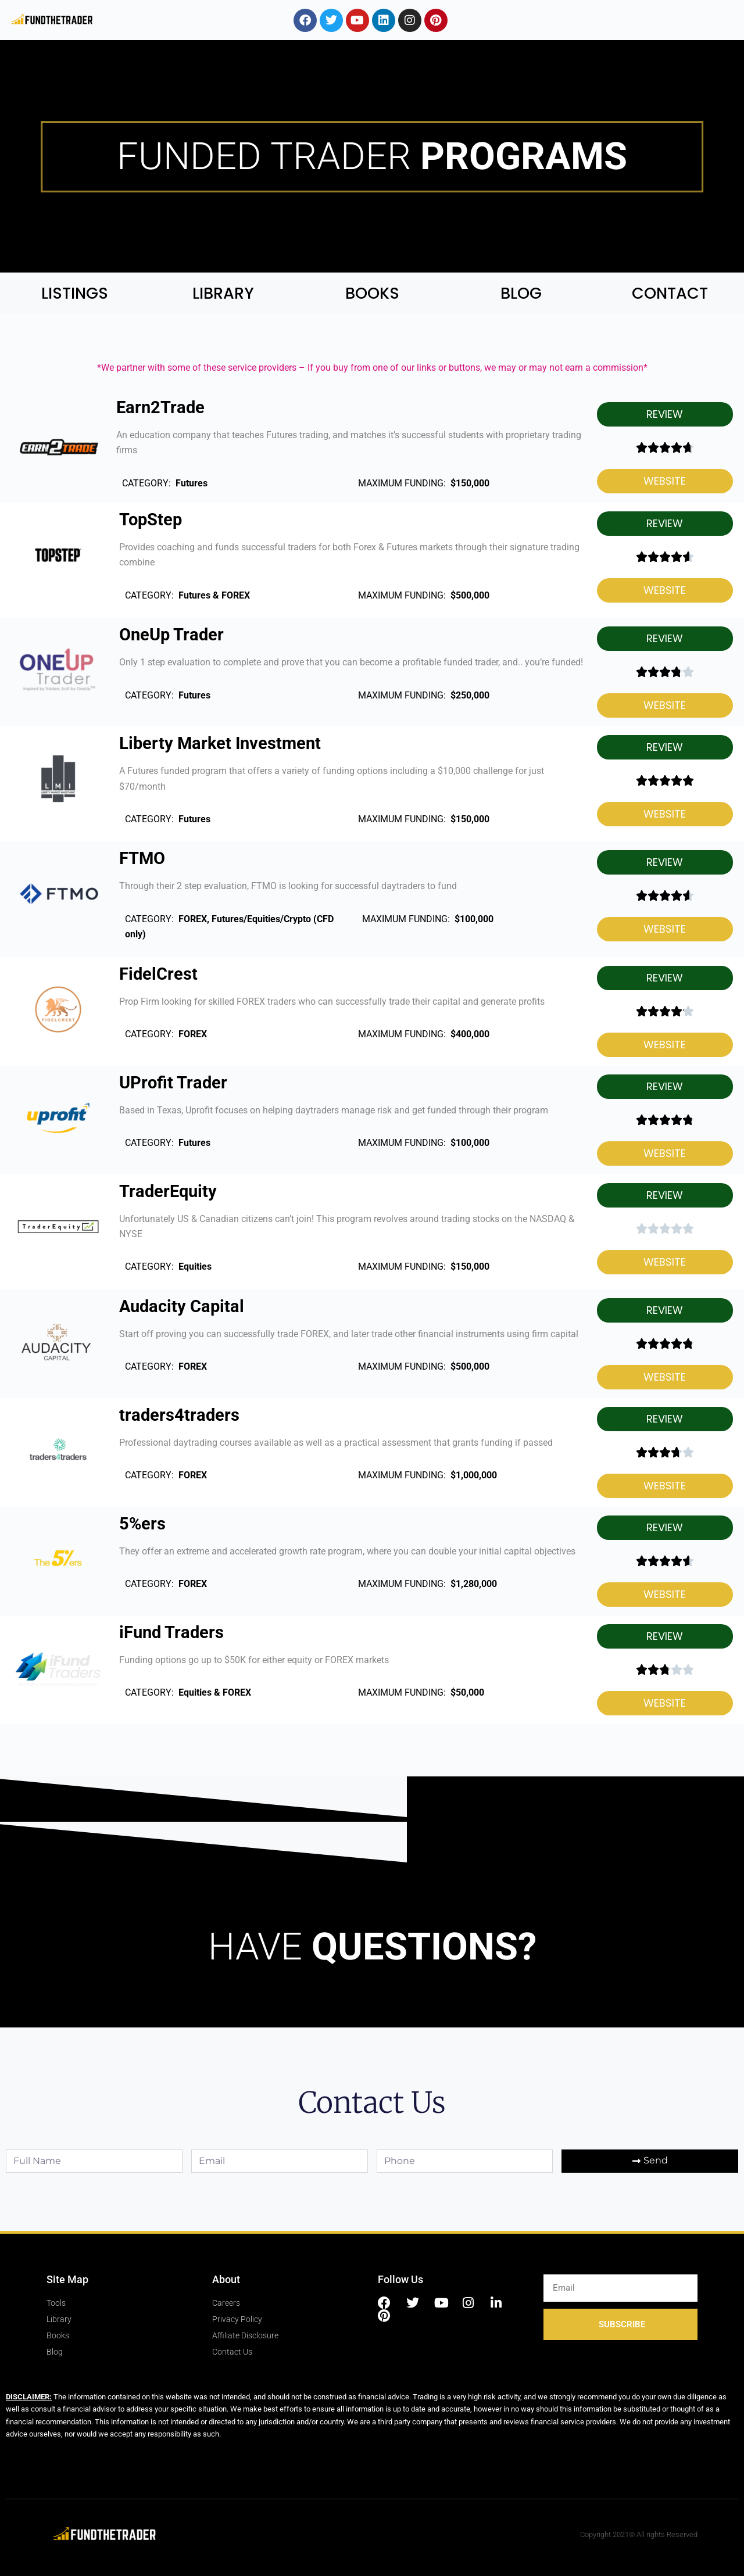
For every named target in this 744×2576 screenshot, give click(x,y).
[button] (665, 414)
